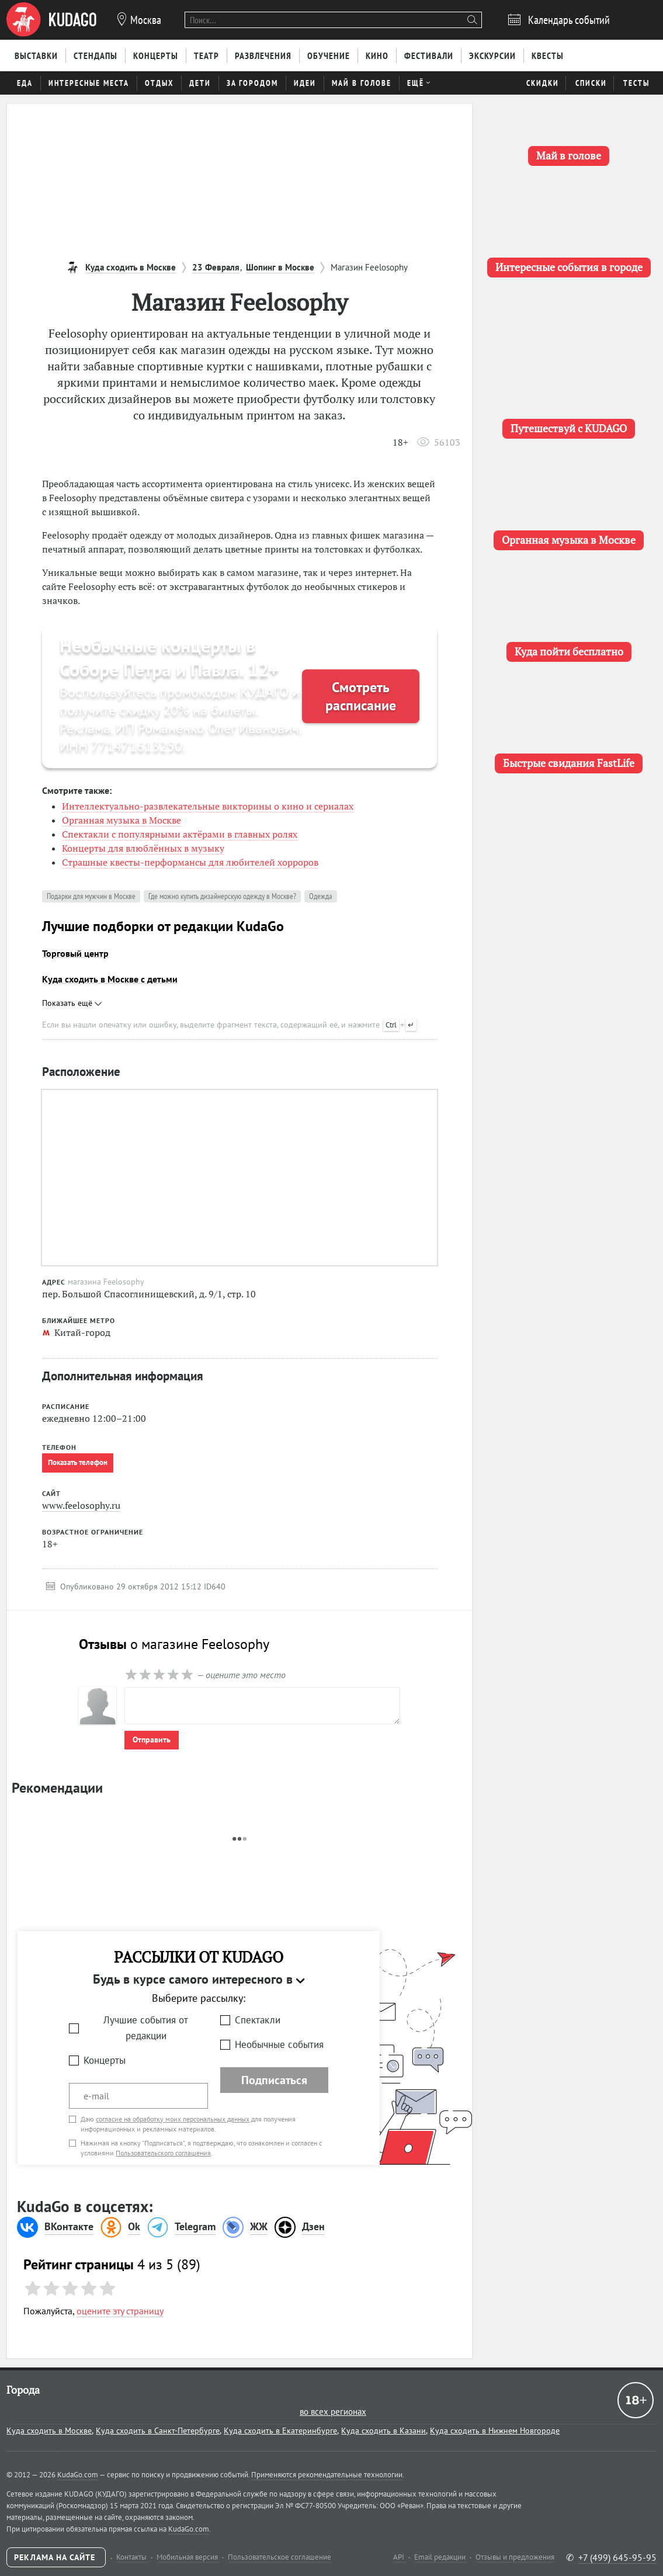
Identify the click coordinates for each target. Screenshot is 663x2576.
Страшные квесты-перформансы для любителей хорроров (190, 862)
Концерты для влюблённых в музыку (143, 848)
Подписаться (274, 2080)
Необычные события (279, 2044)
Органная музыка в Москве (121, 820)
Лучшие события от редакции (145, 2027)
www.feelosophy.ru (81, 1505)
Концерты (105, 2060)
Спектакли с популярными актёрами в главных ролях (179, 834)
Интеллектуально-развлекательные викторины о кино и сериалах (207, 806)
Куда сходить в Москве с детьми (110, 979)
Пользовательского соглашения (163, 2152)
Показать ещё (72, 1003)
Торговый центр (75, 953)
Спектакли (257, 2019)
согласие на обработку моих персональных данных (172, 2119)
